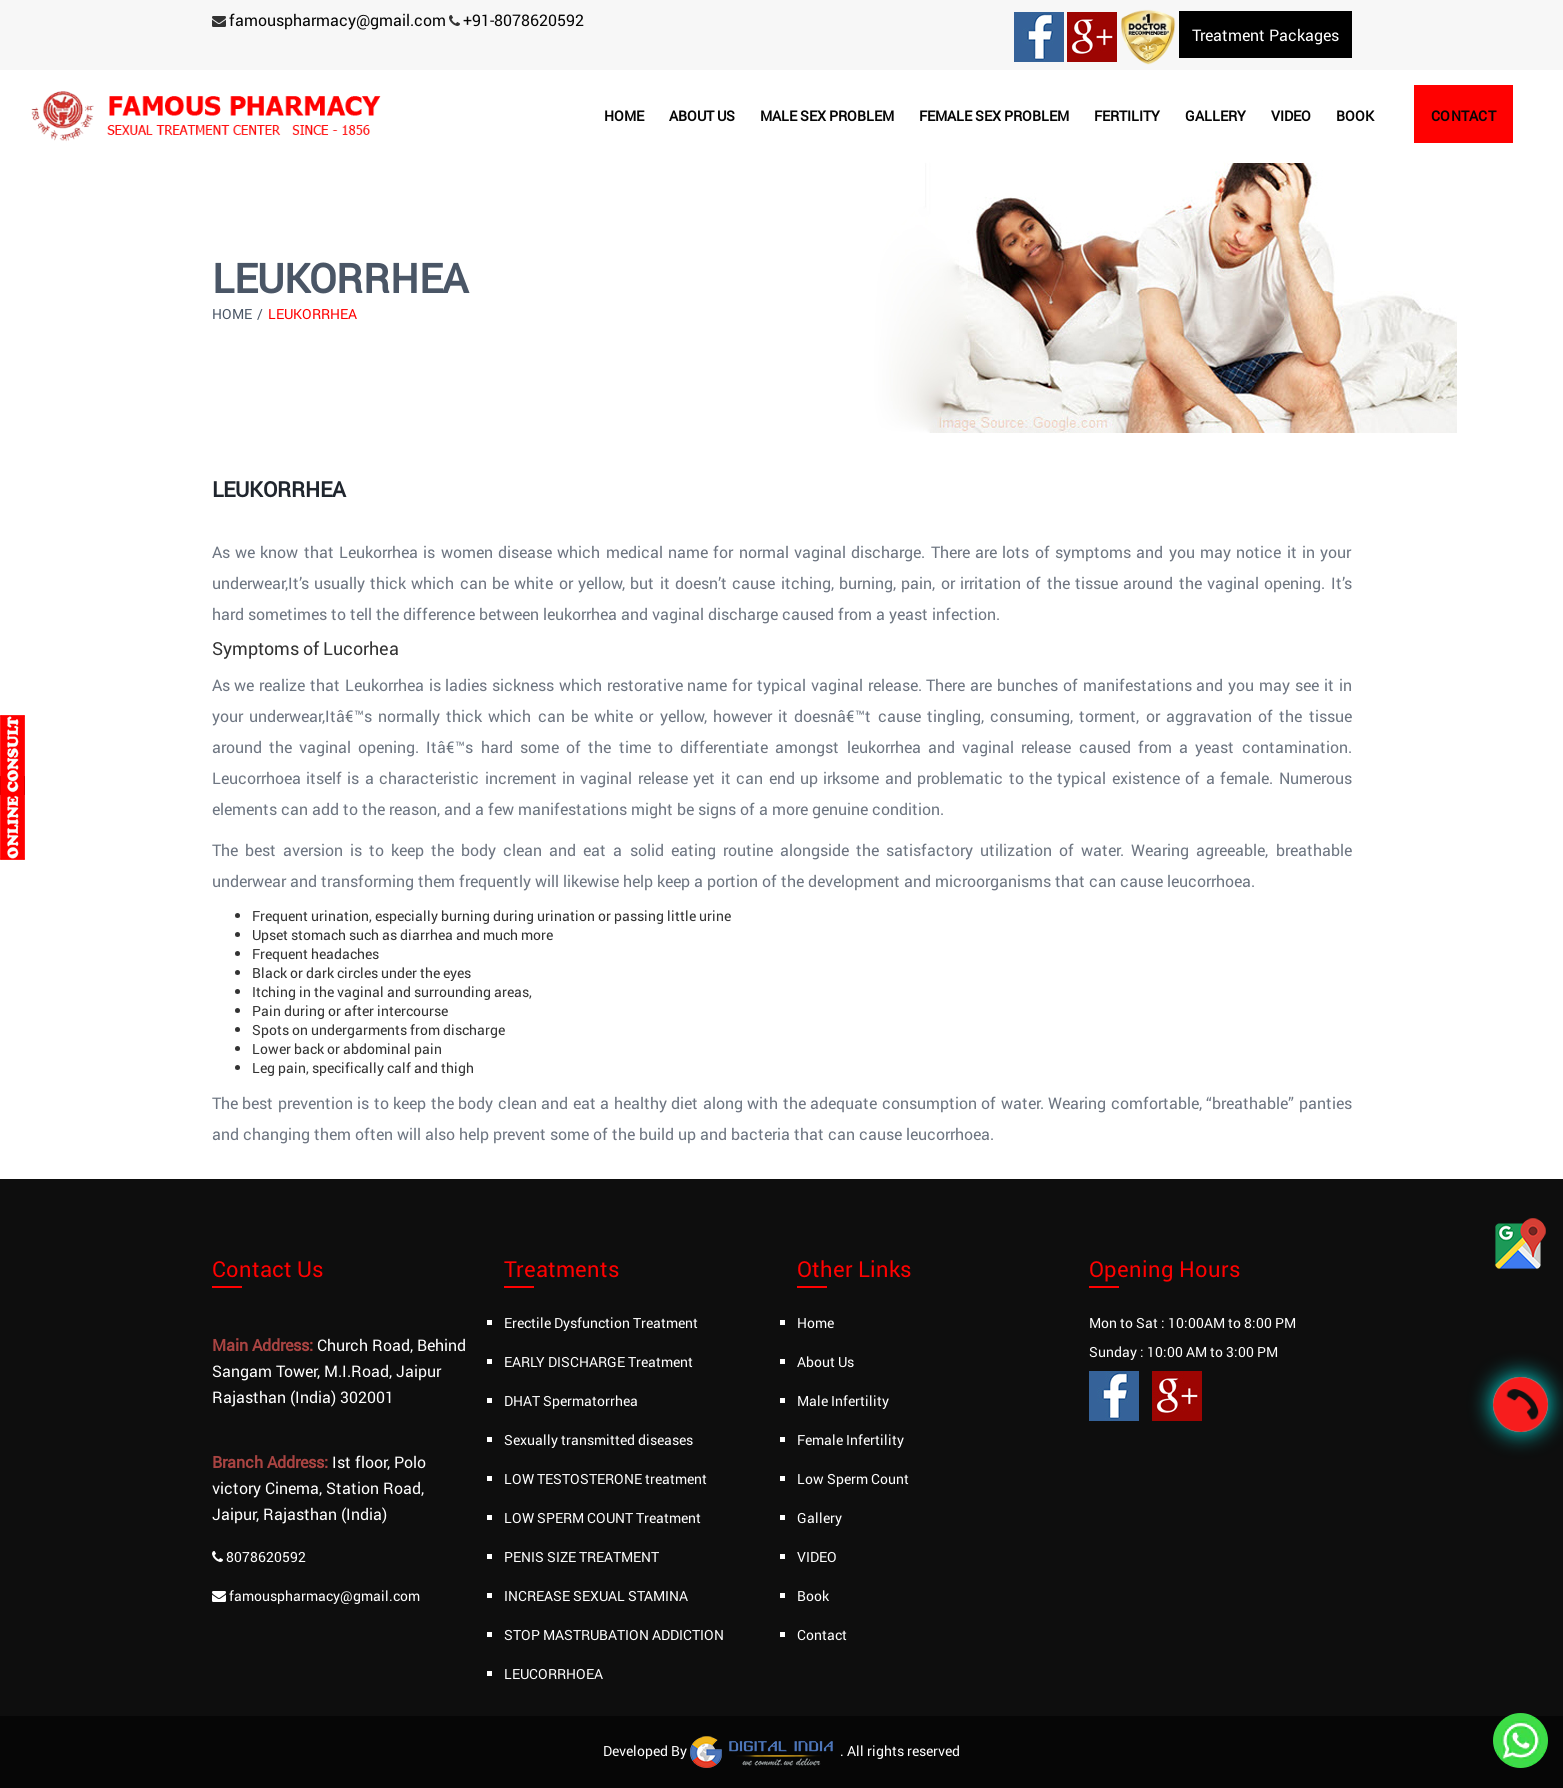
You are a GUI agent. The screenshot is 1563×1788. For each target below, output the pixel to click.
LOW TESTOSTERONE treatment (605, 1478)
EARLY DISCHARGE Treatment (598, 1361)
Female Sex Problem (994, 115)
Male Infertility (843, 1400)
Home (624, 115)
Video (1291, 115)
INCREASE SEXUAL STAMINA (596, 1595)
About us (702, 115)
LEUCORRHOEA (553, 1673)
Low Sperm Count (853, 1478)
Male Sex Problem (827, 115)
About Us (825, 1361)
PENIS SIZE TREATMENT (581, 1556)
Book (1355, 115)
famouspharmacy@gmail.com (337, 19)
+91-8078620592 (523, 19)
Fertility (1127, 115)
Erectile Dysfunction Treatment (601, 1322)
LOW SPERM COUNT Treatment (602, 1517)
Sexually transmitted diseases (598, 1439)
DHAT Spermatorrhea (571, 1400)
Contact (1464, 115)
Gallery (1215, 115)
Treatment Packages (1265, 34)
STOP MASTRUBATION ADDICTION (614, 1634)
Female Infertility (850, 1439)
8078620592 (266, 1556)
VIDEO (817, 1556)
